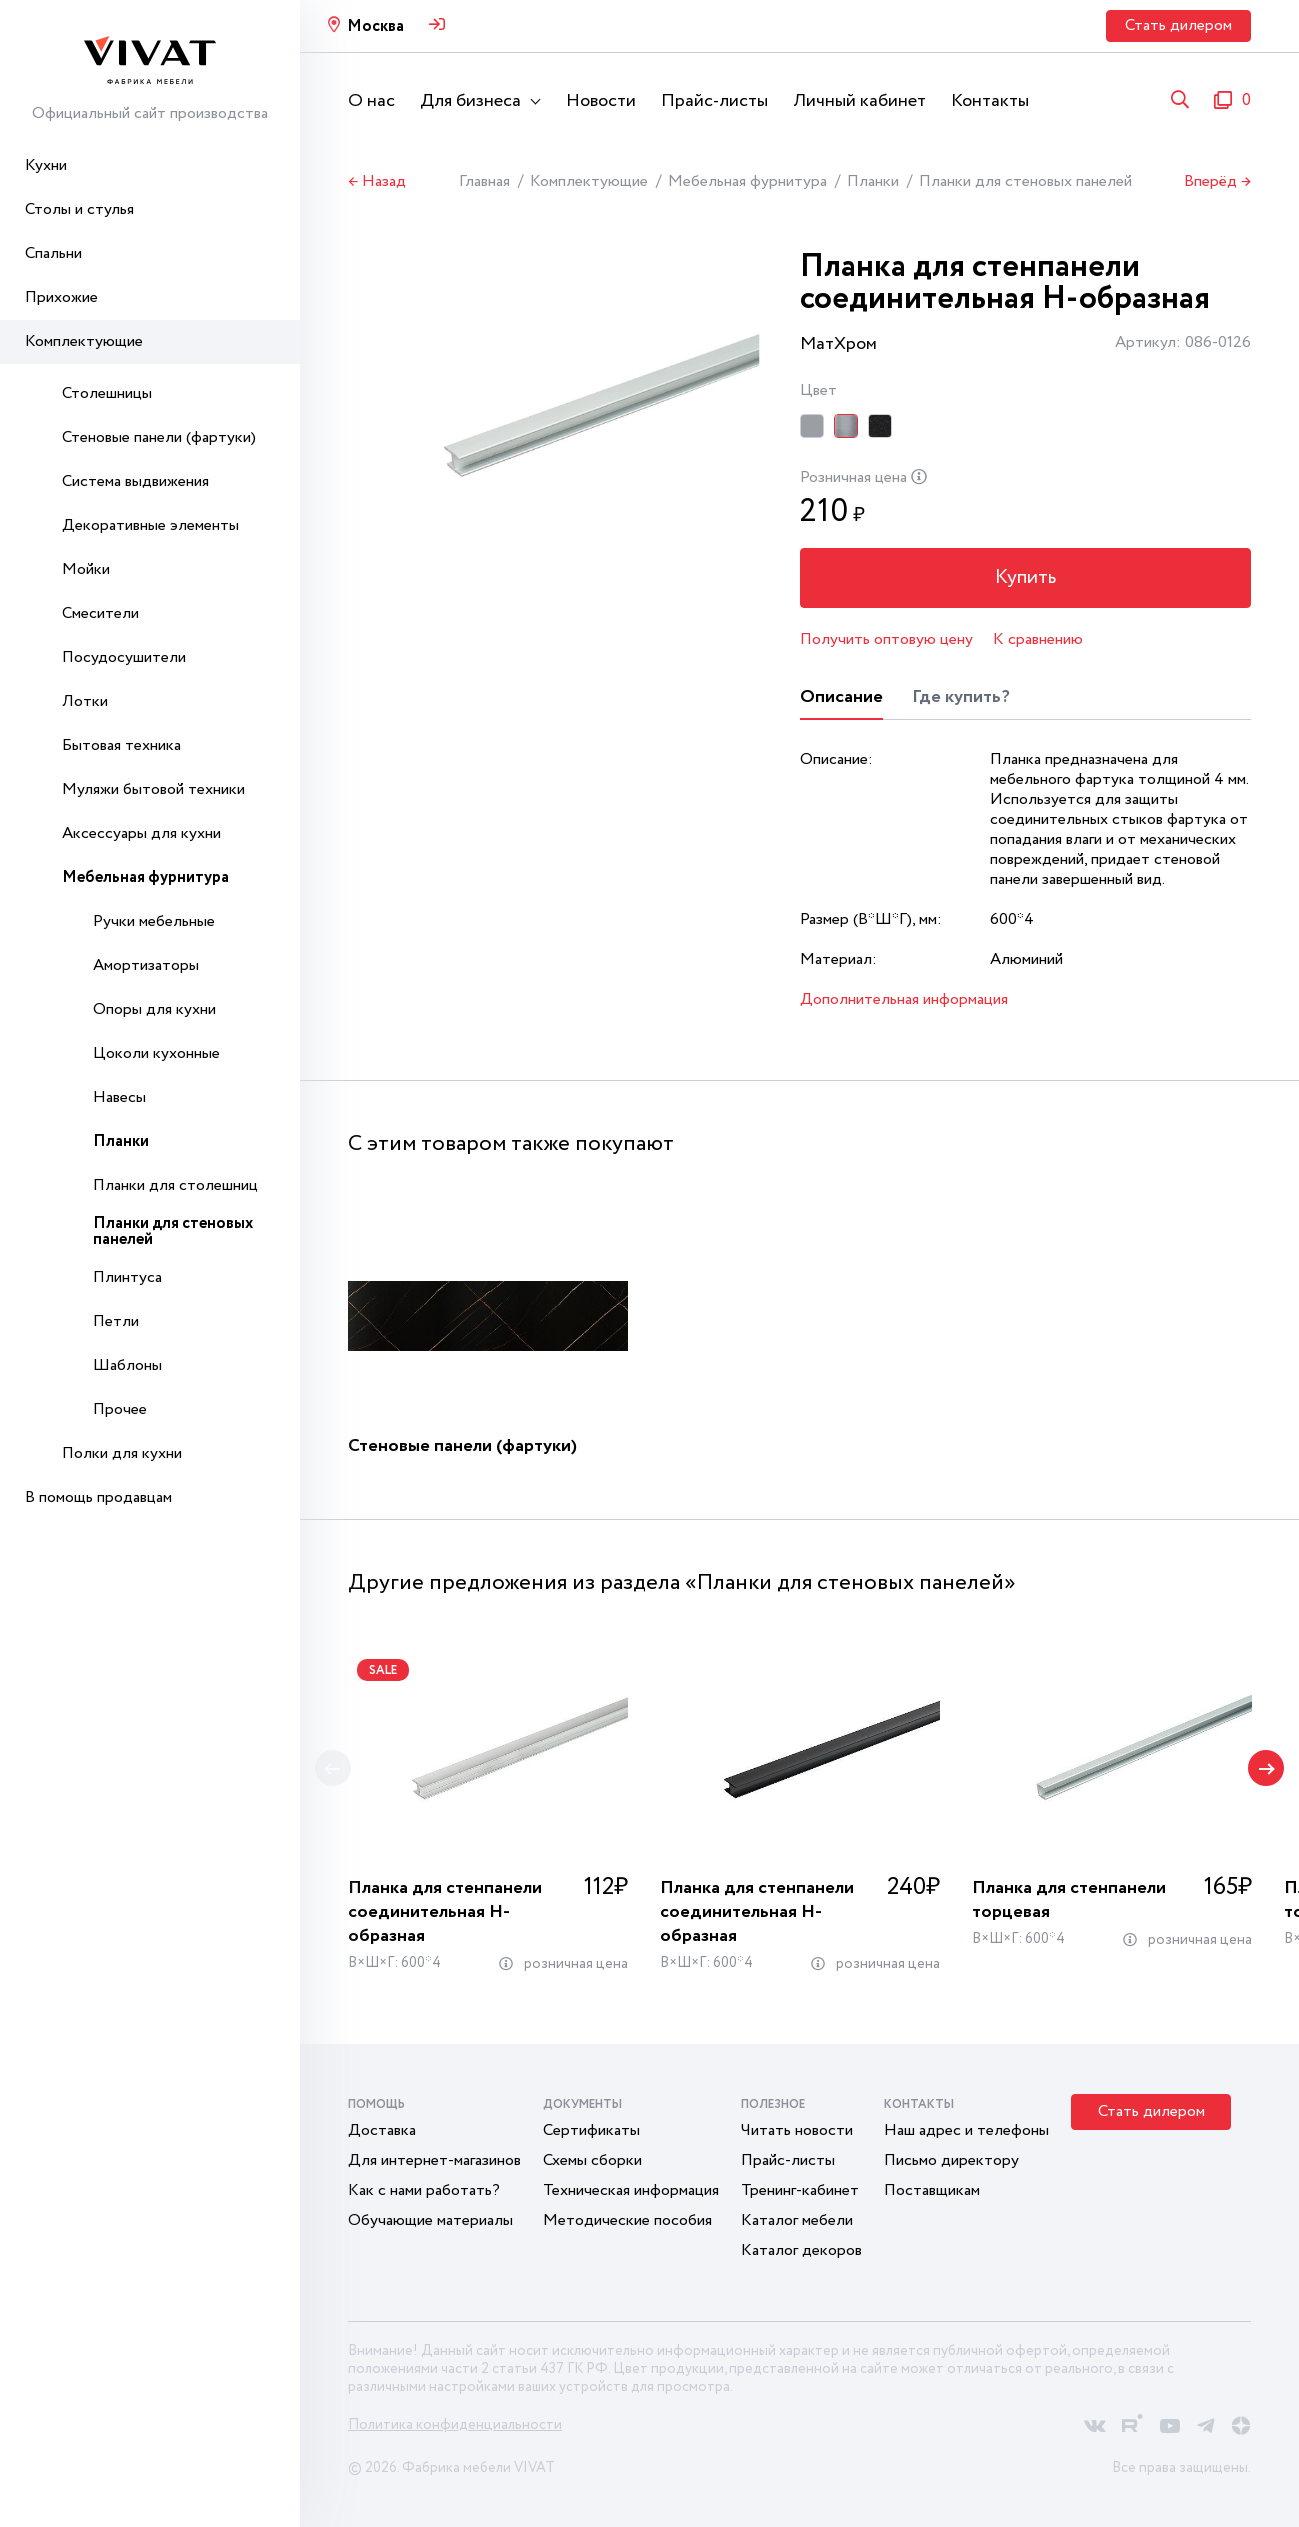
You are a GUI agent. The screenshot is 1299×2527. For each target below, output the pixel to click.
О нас (371, 101)
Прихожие (61, 297)
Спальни (53, 253)
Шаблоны (127, 1365)
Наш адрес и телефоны (966, 2130)
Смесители (100, 613)
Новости (601, 101)
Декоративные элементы (150, 525)
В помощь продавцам (98, 1497)
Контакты (990, 101)
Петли (116, 1321)
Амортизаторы (146, 965)
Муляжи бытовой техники (153, 789)
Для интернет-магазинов (434, 2160)
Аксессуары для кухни (141, 833)
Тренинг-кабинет (800, 2190)
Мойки (86, 569)
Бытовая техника (121, 745)
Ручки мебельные (154, 921)
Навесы (119, 1097)
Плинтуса (127, 1277)
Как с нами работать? (424, 2190)
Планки (121, 1141)
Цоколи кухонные (156, 1053)
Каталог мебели (797, 2220)
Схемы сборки (592, 2160)
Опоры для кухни (154, 1009)
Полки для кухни (122, 1453)
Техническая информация (631, 2190)
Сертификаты (591, 2130)
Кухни (46, 165)
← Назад (377, 182)
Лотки (85, 701)
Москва (375, 26)
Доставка (382, 2130)
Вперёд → (1217, 182)
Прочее (120, 1409)
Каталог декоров (801, 2250)
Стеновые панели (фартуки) (159, 437)
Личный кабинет (859, 101)
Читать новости (797, 2130)
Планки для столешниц (175, 1185)
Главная (484, 181)
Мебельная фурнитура (145, 877)
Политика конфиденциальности (455, 2425)
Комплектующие (84, 341)
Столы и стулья (79, 209)
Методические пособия (627, 2220)
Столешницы (107, 393)
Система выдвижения (135, 481)
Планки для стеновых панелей (173, 1231)
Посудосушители (124, 657)
